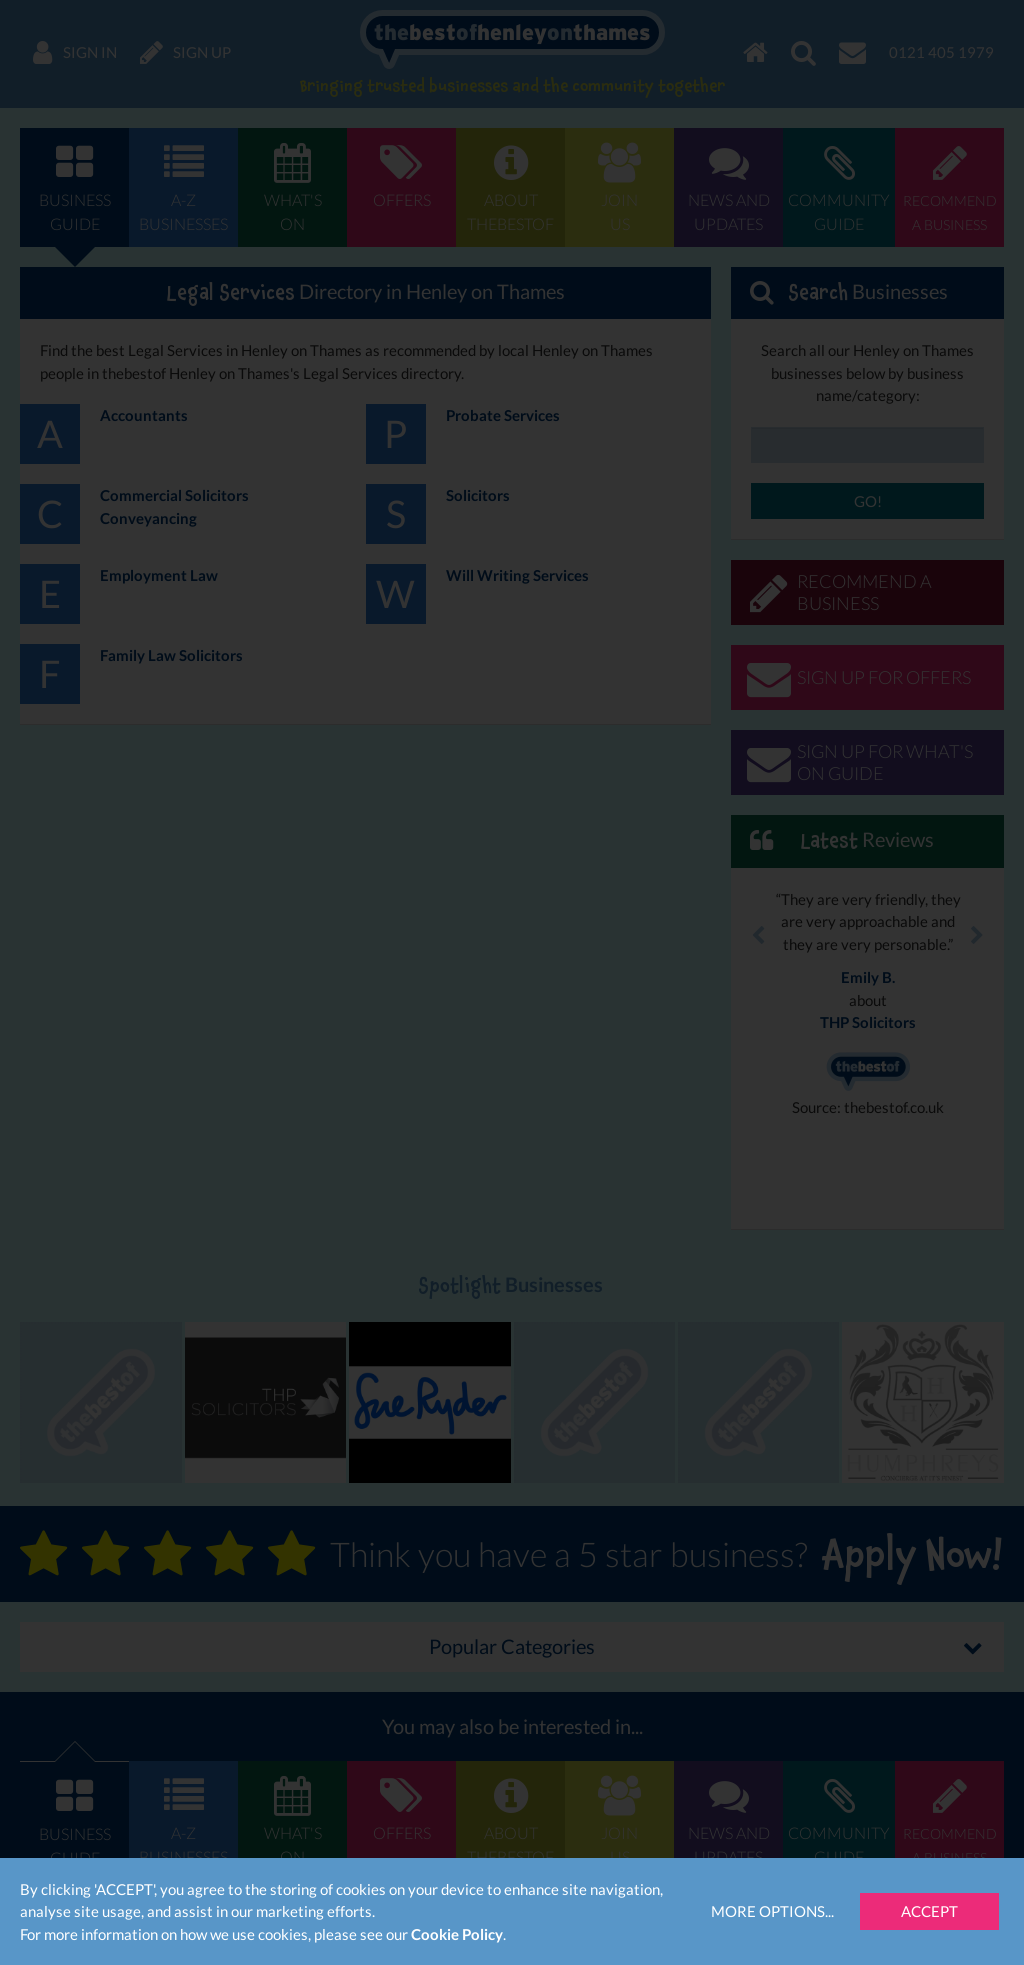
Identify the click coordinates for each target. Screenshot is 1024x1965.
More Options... (772, 1911)
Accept (929, 1911)
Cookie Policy (457, 1934)
